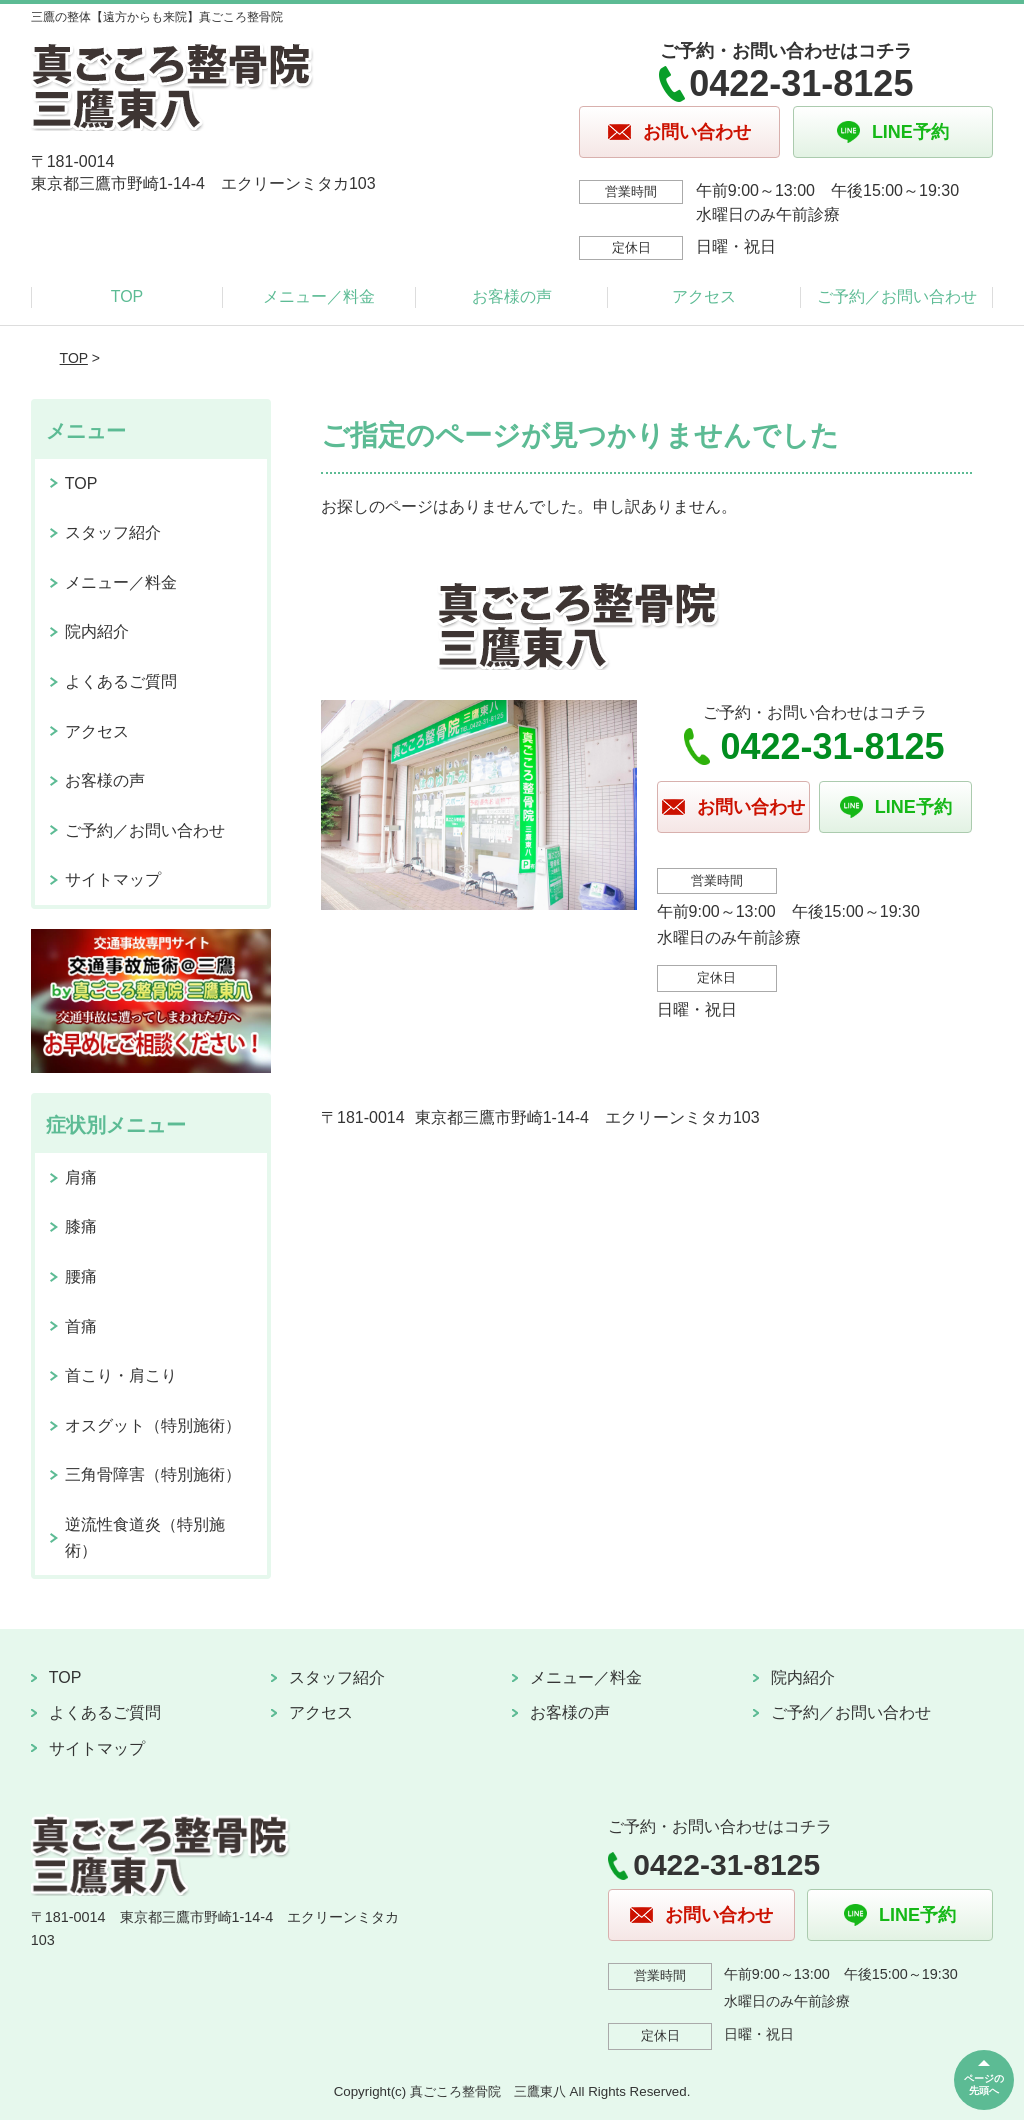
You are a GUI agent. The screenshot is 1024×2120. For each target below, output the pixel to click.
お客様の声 (512, 296)
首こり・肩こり (121, 1375)
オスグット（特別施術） (153, 1425)
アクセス (704, 296)
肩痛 (81, 1177)
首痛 (81, 1326)
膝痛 (81, 1226)
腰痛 (81, 1276)
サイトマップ (113, 879)
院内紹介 (97, 631)
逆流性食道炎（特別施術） (145, 1537)
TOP (127, 296)
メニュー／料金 (319, 296)
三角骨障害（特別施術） (153, 1474)
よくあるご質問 (121, 681)
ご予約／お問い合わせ (897, 296)
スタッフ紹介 (113, 532)
